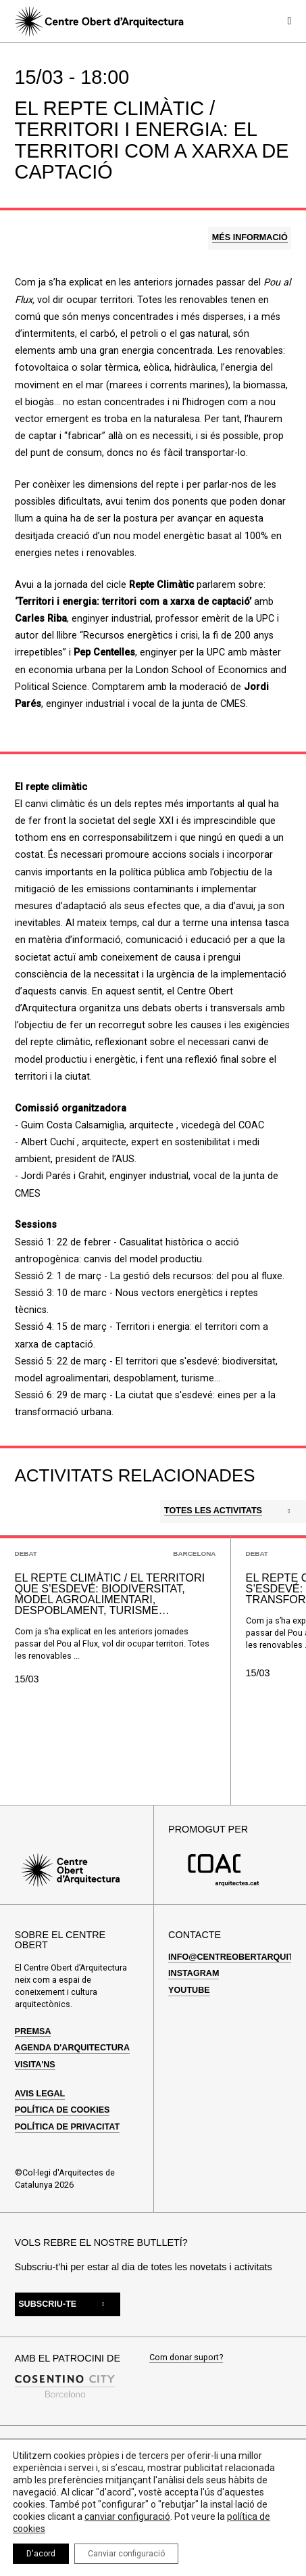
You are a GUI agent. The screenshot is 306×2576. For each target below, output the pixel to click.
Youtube (189, 1990)
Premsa (33, 2031)
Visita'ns (35, 2064)
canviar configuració (127, 2516)
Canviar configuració (126, 2553)
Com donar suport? (186, 2357)
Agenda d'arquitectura (72, 2047)
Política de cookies (62, 2110)
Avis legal (40, 2093)
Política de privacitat (67, 2127)
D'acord (40, 2553)
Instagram (193, 1973)
